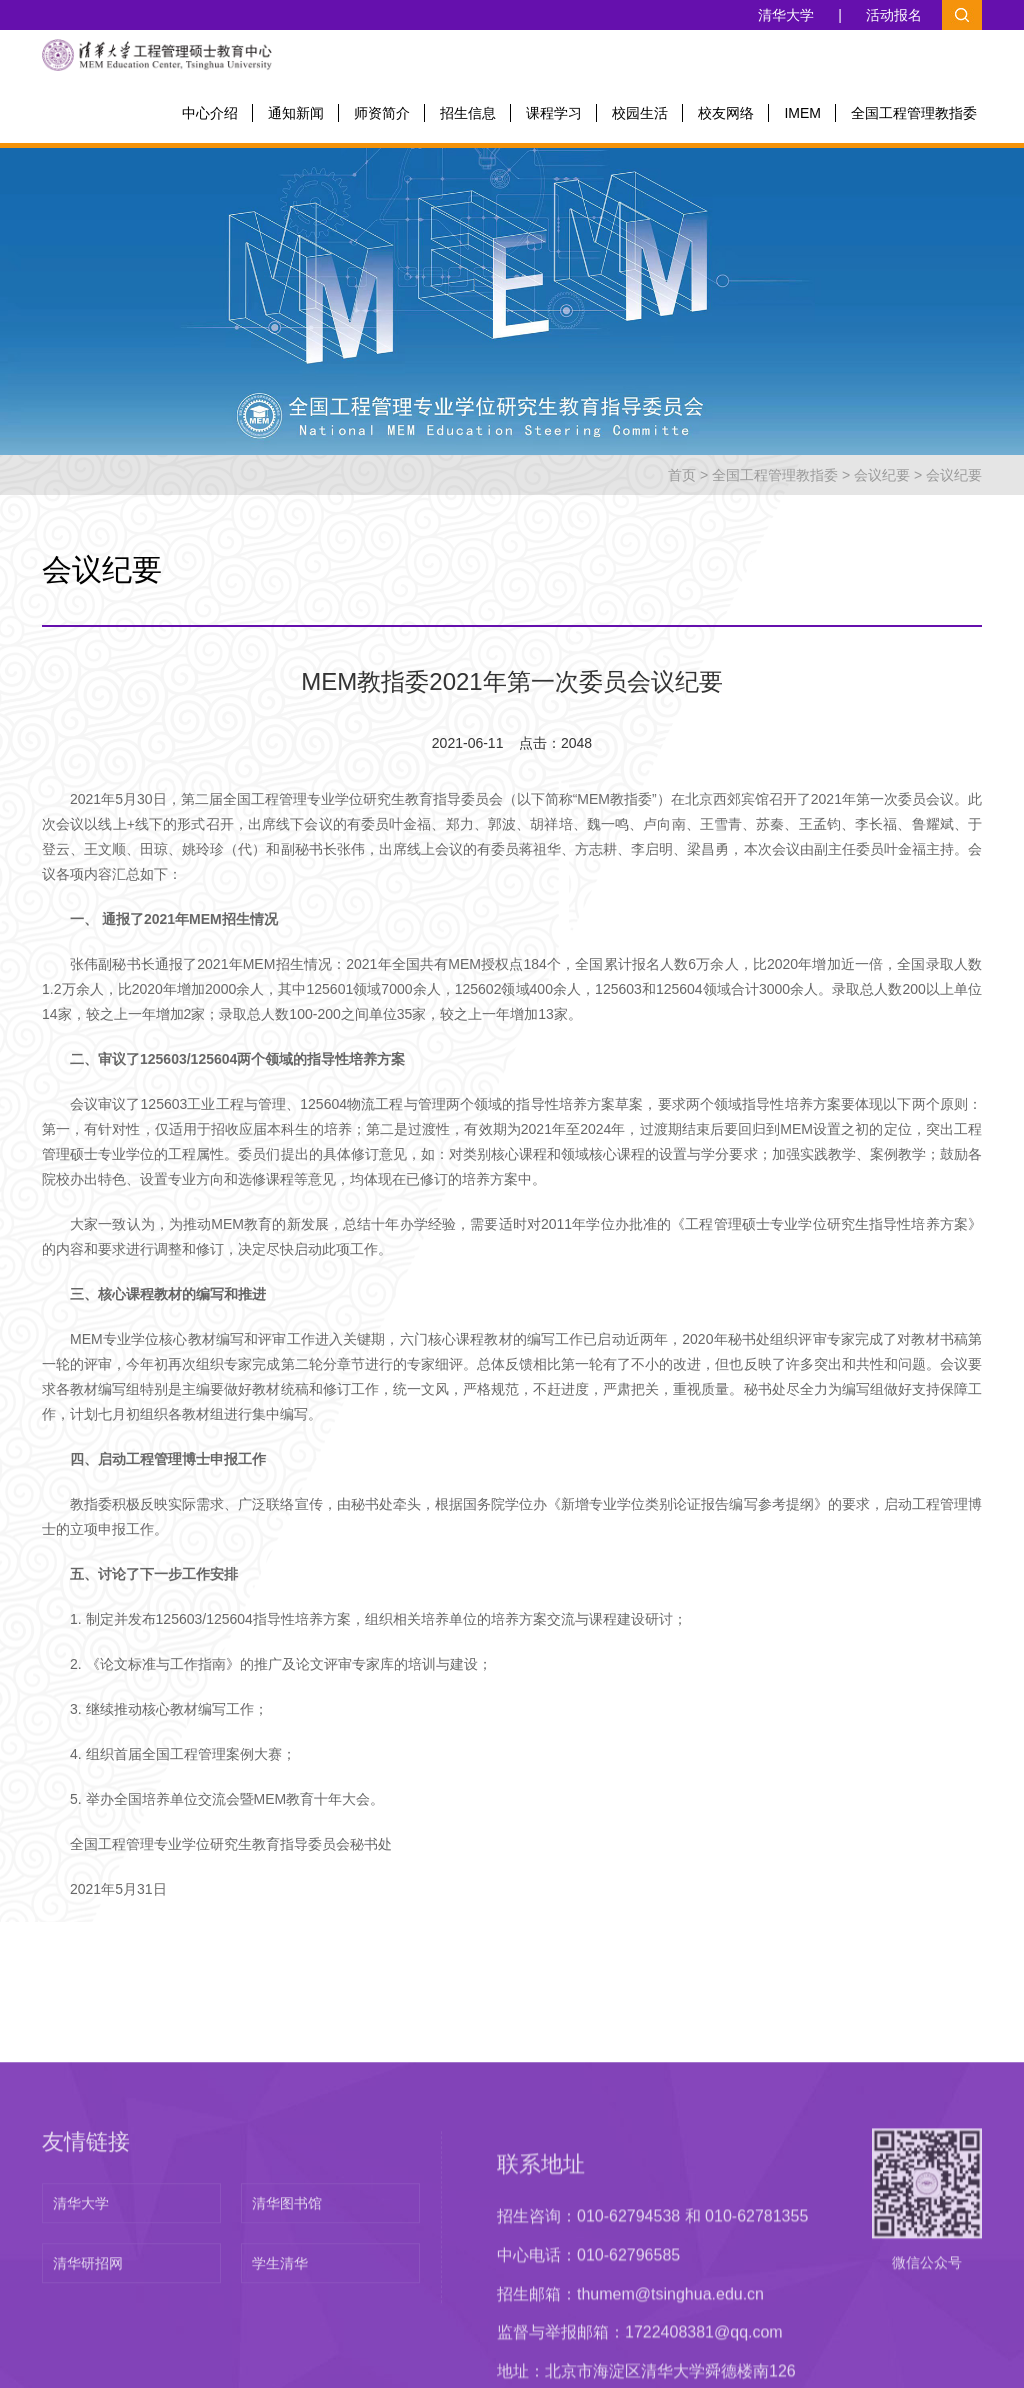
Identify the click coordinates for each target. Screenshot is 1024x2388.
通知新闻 (296, 113)
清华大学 (787, 15)
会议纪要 (882, 475)
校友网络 (726, 113)
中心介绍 (210, 113)
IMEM (802, 113)
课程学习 (554, 113)
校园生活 (640, 113)
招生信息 (468, 113)
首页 (682, 475)
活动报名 (894, 15)
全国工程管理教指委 (914, 113)
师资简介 (382, 113)
